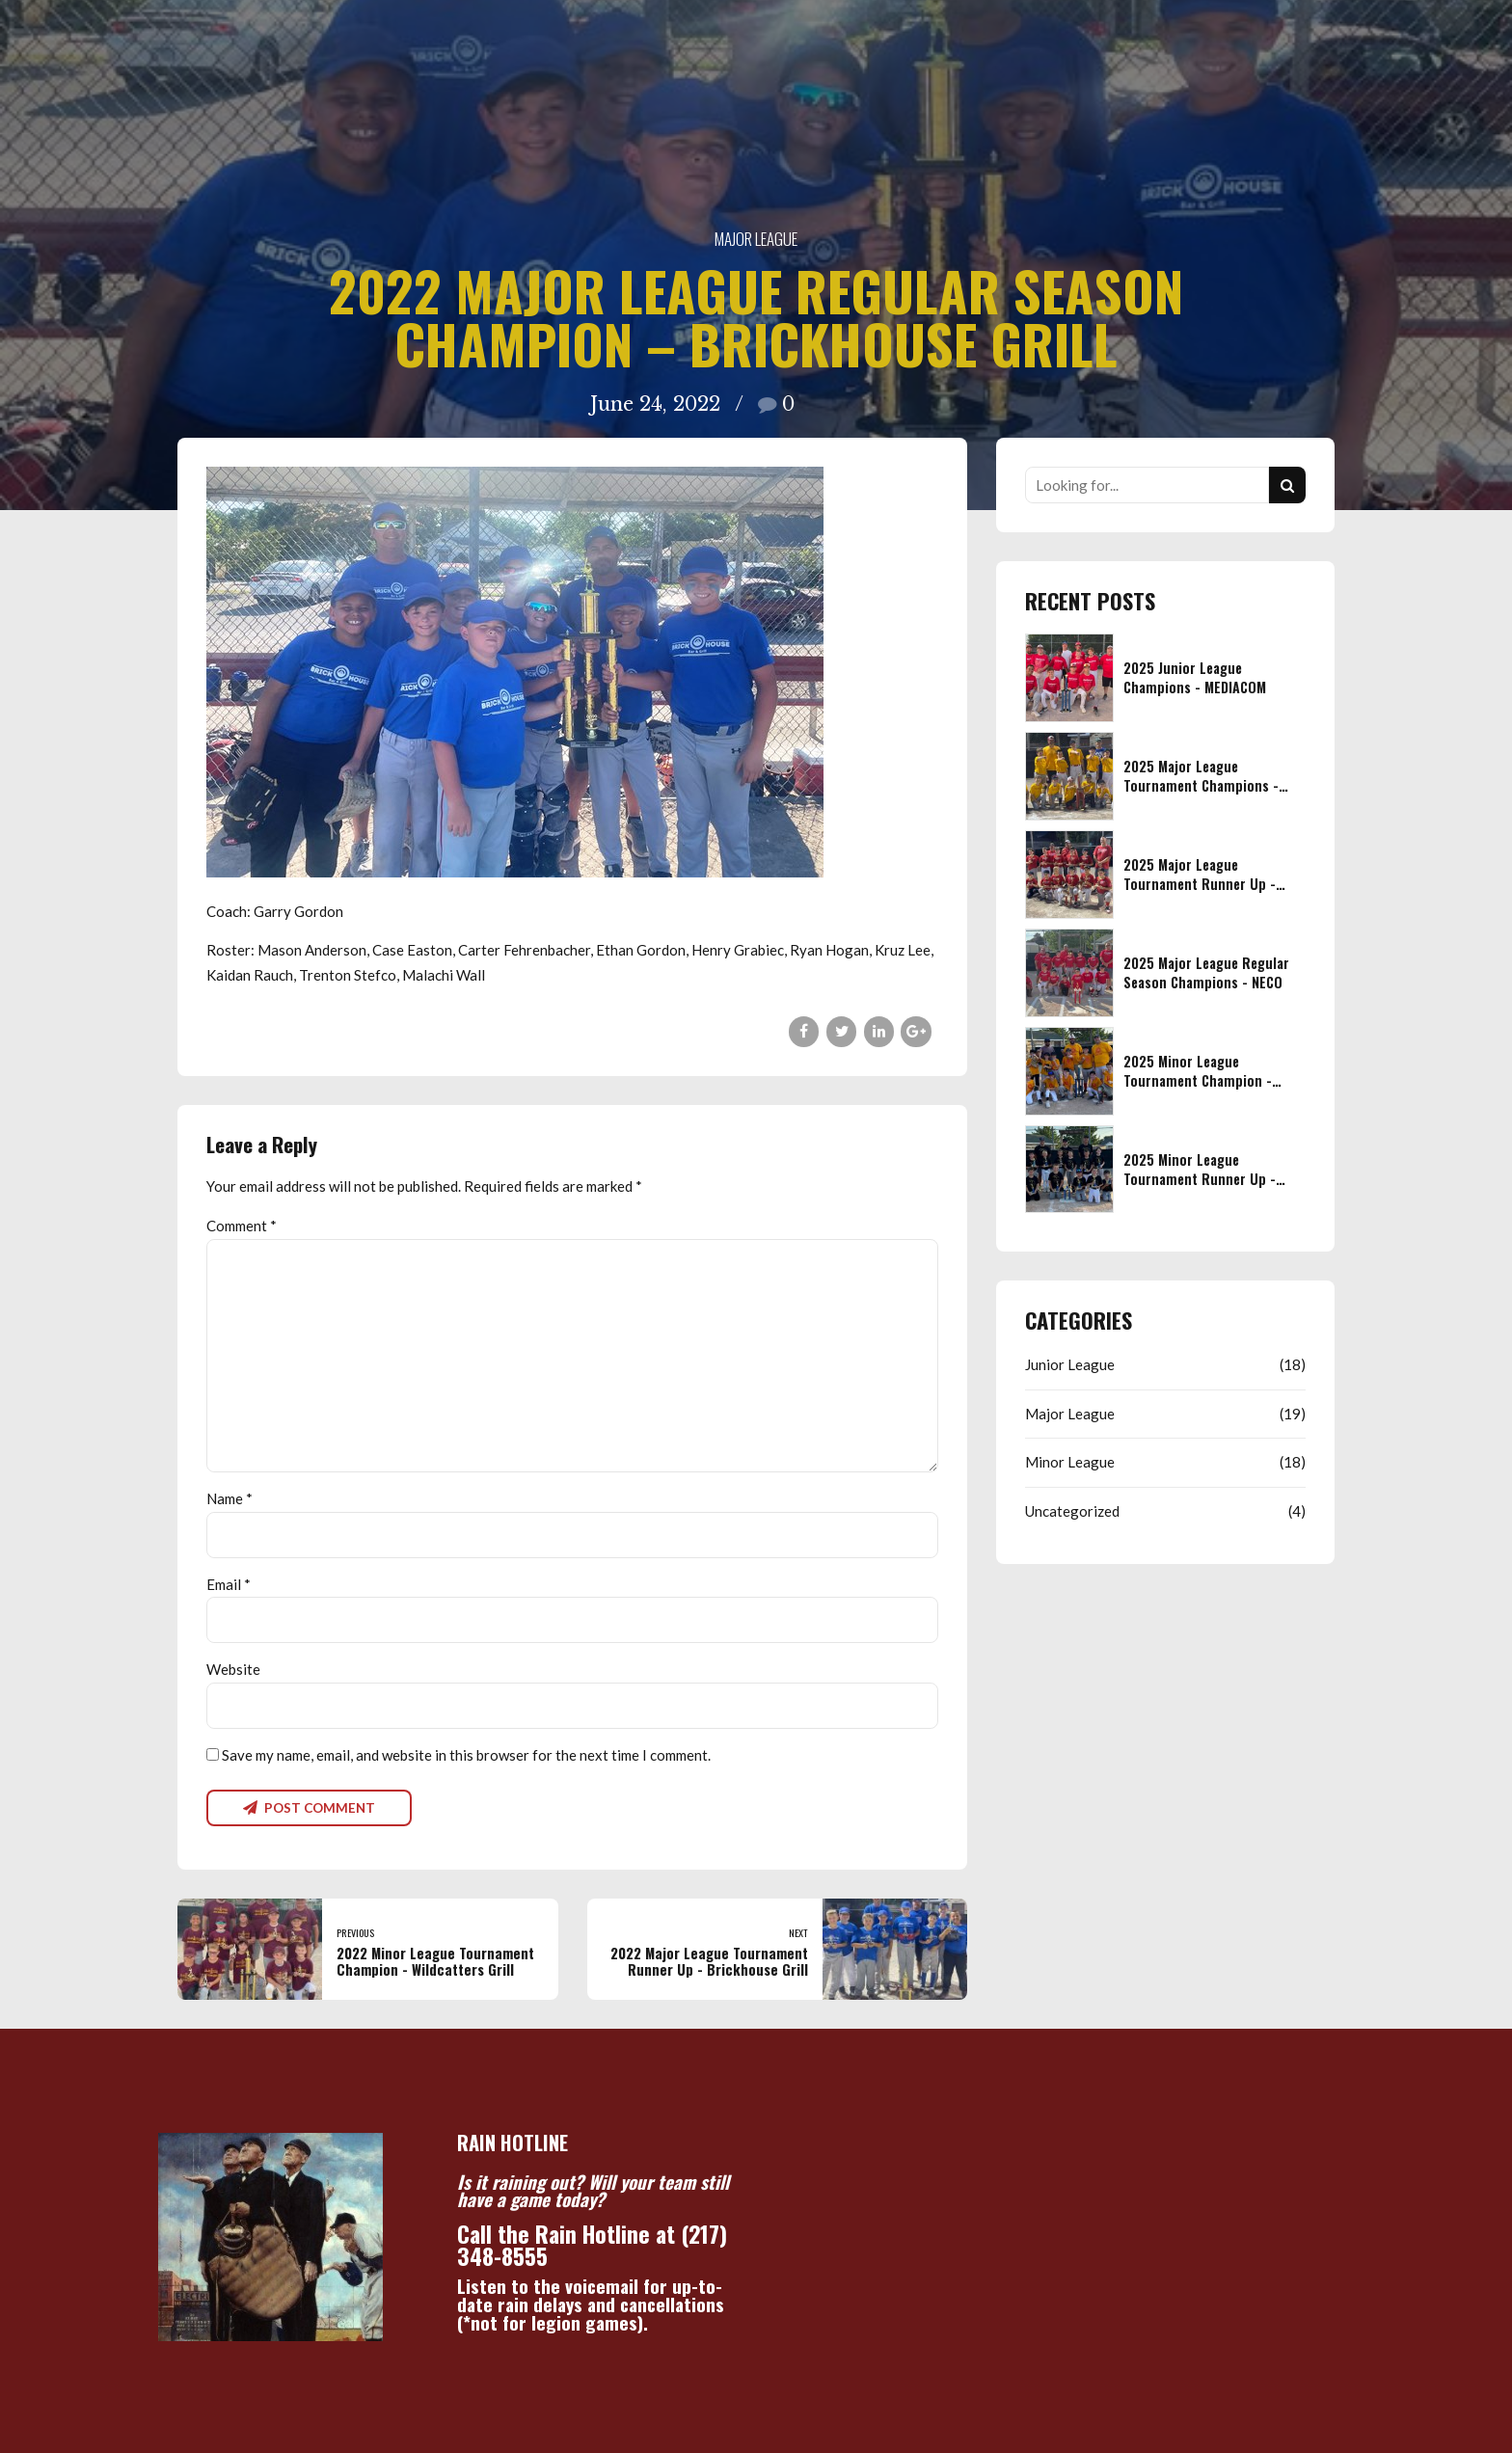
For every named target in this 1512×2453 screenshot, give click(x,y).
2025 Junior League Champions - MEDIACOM (1194, 677)
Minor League (1070, 1461)
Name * (229, 1498)
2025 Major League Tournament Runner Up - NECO (1199, 883)
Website (233, 1669)
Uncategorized (1072, 1511)
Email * (228, 1584)
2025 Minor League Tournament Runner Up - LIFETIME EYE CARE (1199, 1178)
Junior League (1070, 1364)
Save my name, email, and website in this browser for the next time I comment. (466, 1755)
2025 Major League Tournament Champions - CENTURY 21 (1201, 785)
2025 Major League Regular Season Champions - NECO (1206, 972)
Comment (241, 1225)
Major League (756, 239)
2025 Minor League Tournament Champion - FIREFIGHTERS (1197, 1080)
